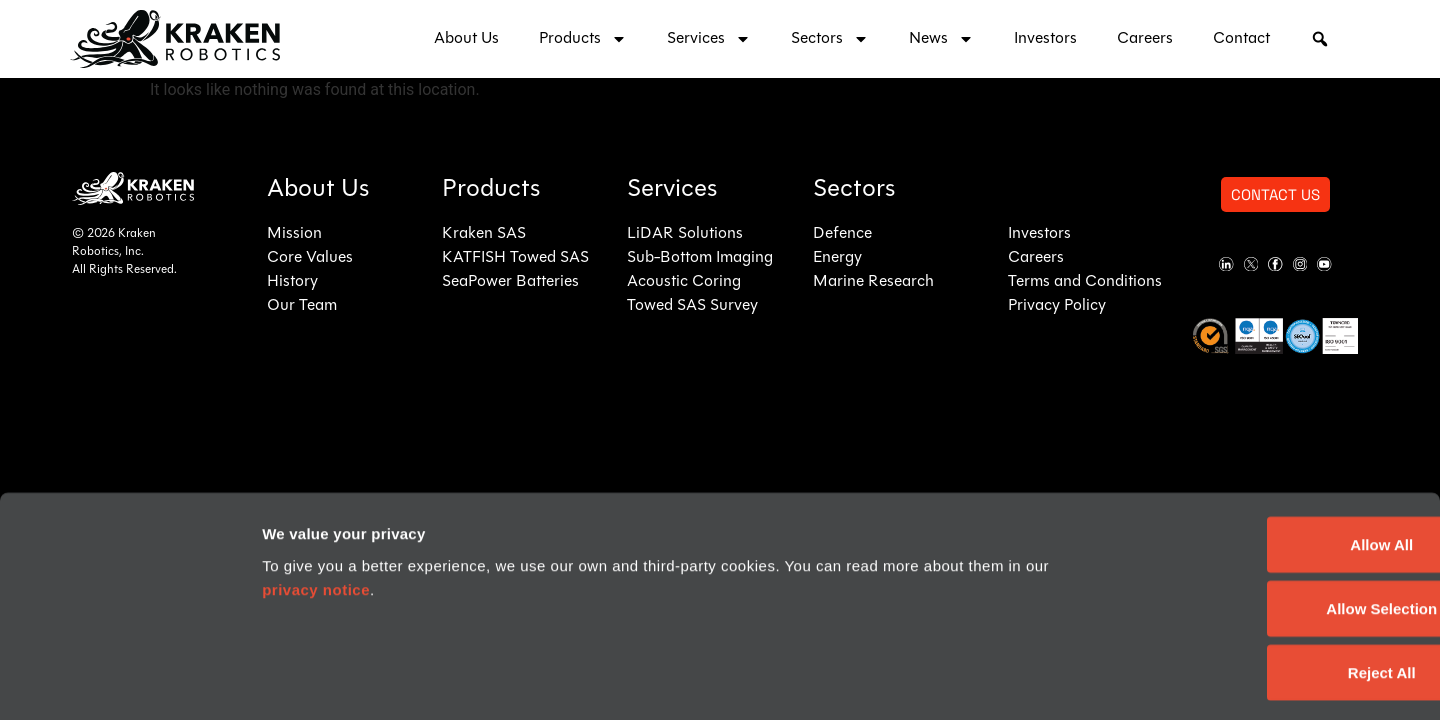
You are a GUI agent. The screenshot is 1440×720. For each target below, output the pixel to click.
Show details (1190, 680)
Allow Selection (1273, 524)
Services (709, 39)
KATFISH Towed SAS (515, 258)
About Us (466, 39)
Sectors (830, 39)
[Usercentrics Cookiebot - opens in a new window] (129, 681)
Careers (1145, 39)
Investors (1045, 39)
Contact (1241, 39)
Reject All (1273, 588)
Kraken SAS (484, 234)
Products (583, 39)
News (941, 39)
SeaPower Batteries (510, 282)
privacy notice (316, 505)
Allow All (1273, 460)
